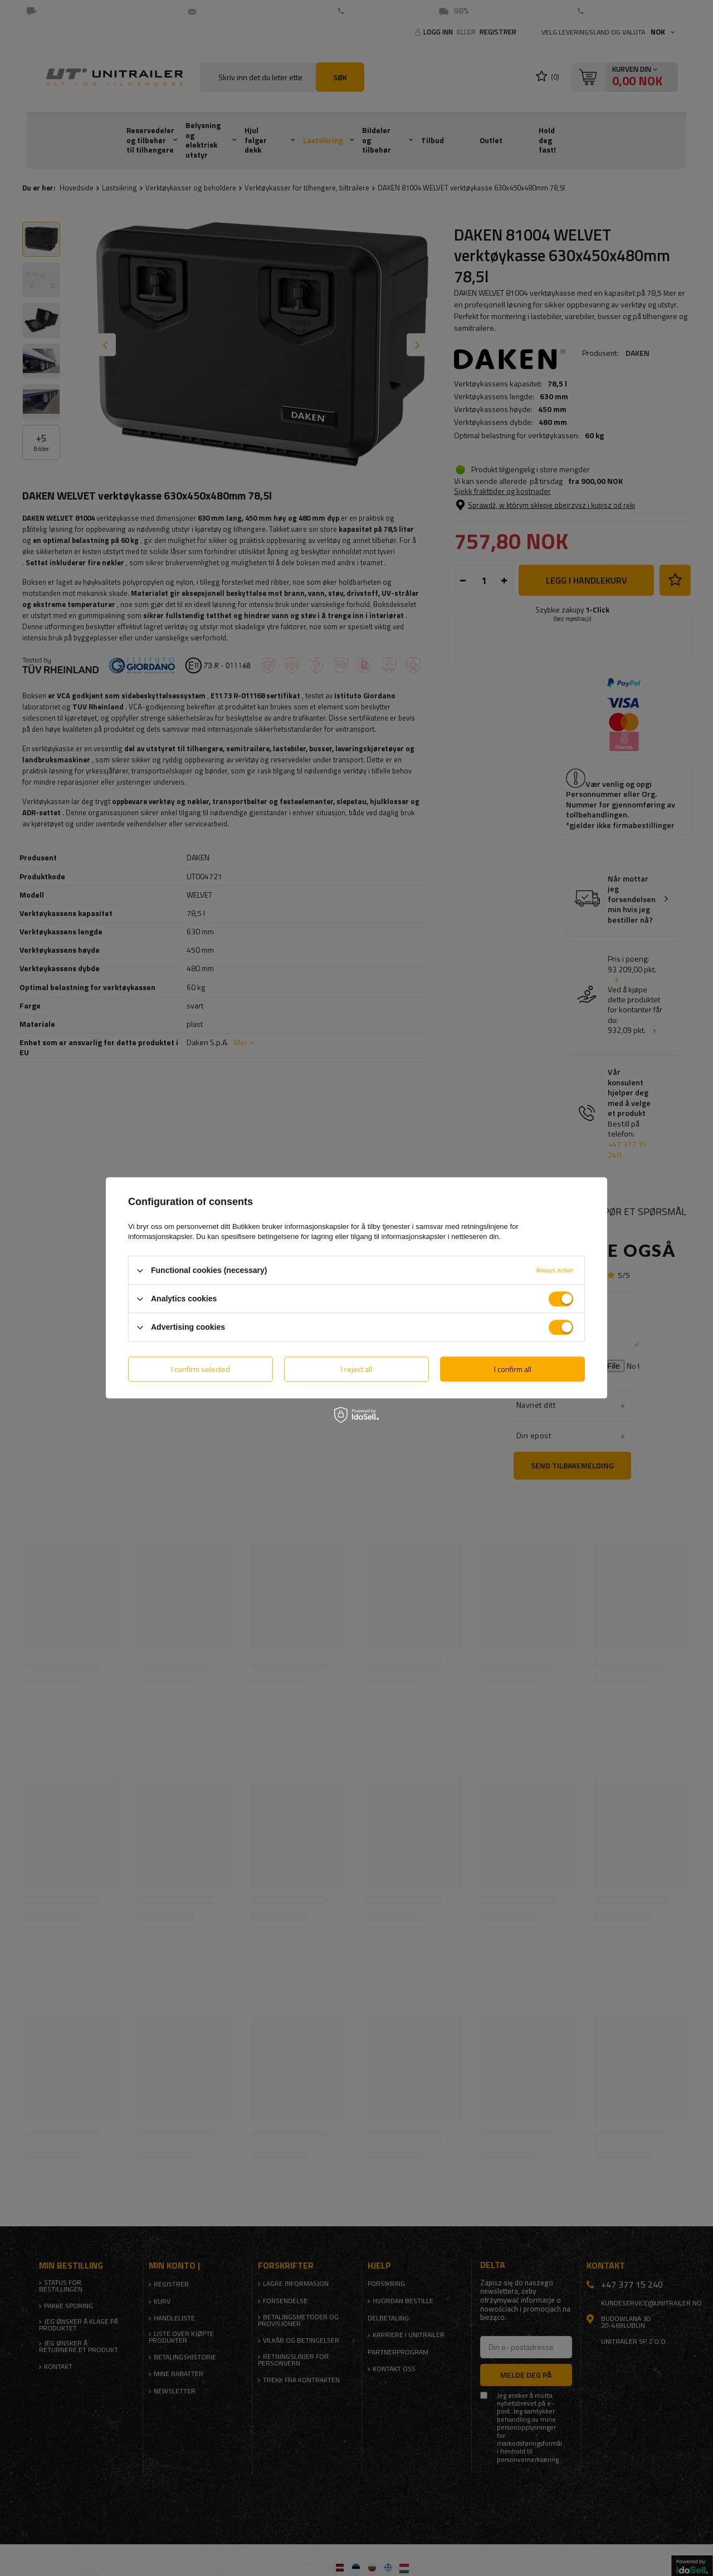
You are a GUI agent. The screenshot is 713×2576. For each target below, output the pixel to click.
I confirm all (512, 1369)
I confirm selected (200, 1369)
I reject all (356, 1369)
